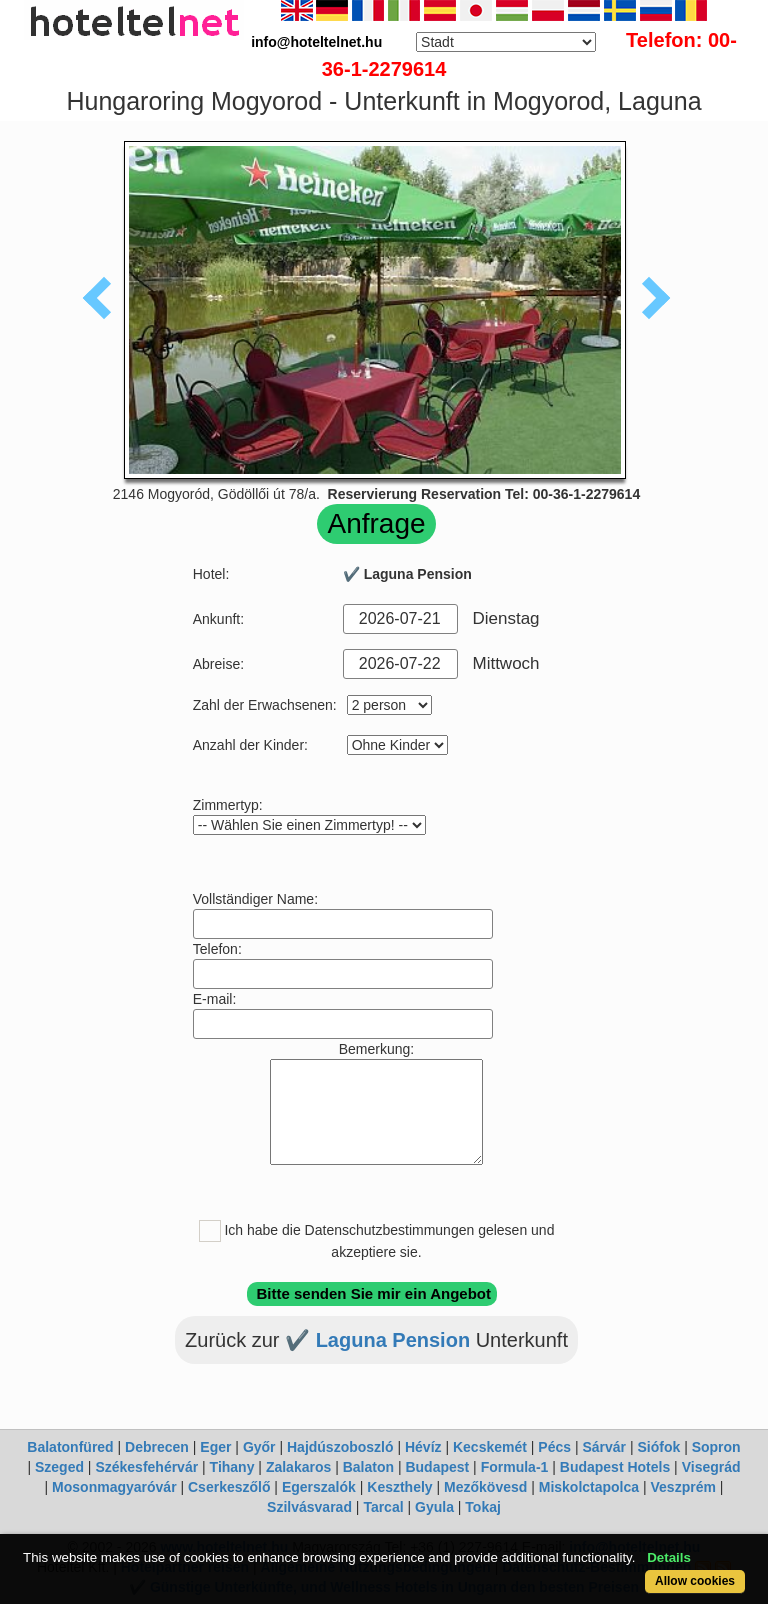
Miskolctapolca (589, 1487)
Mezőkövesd (485, 1487)
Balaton (368, 1467)
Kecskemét (490, 1447)
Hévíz (423, 1447)
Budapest (437, 1467)
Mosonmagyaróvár (114, 1487)
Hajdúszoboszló (340, 1447)
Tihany (232, 1467)
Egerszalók (319, 1487)
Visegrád (711, 1467)
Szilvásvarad (309, 1507)
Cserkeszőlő (229, 1487)
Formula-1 (515, 1467)
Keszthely (399, 1487)
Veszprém (683, 1487)
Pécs (554, 1447)
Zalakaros (298, 1467)
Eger (215, 1447)
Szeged (59, 1467)
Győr (259, 1447)
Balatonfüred (70, 1447)
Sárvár (604, 1447)
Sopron (716, 1447)
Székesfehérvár (146, 1467)
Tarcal (383, 1507)
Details (669, 1557)
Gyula (434, 1507)
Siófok (658, 1447)
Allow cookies (695, 1581)
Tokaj (483, 1507)
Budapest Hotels (615, 1467)
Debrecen (157, 1447)
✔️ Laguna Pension (380, 1340)
